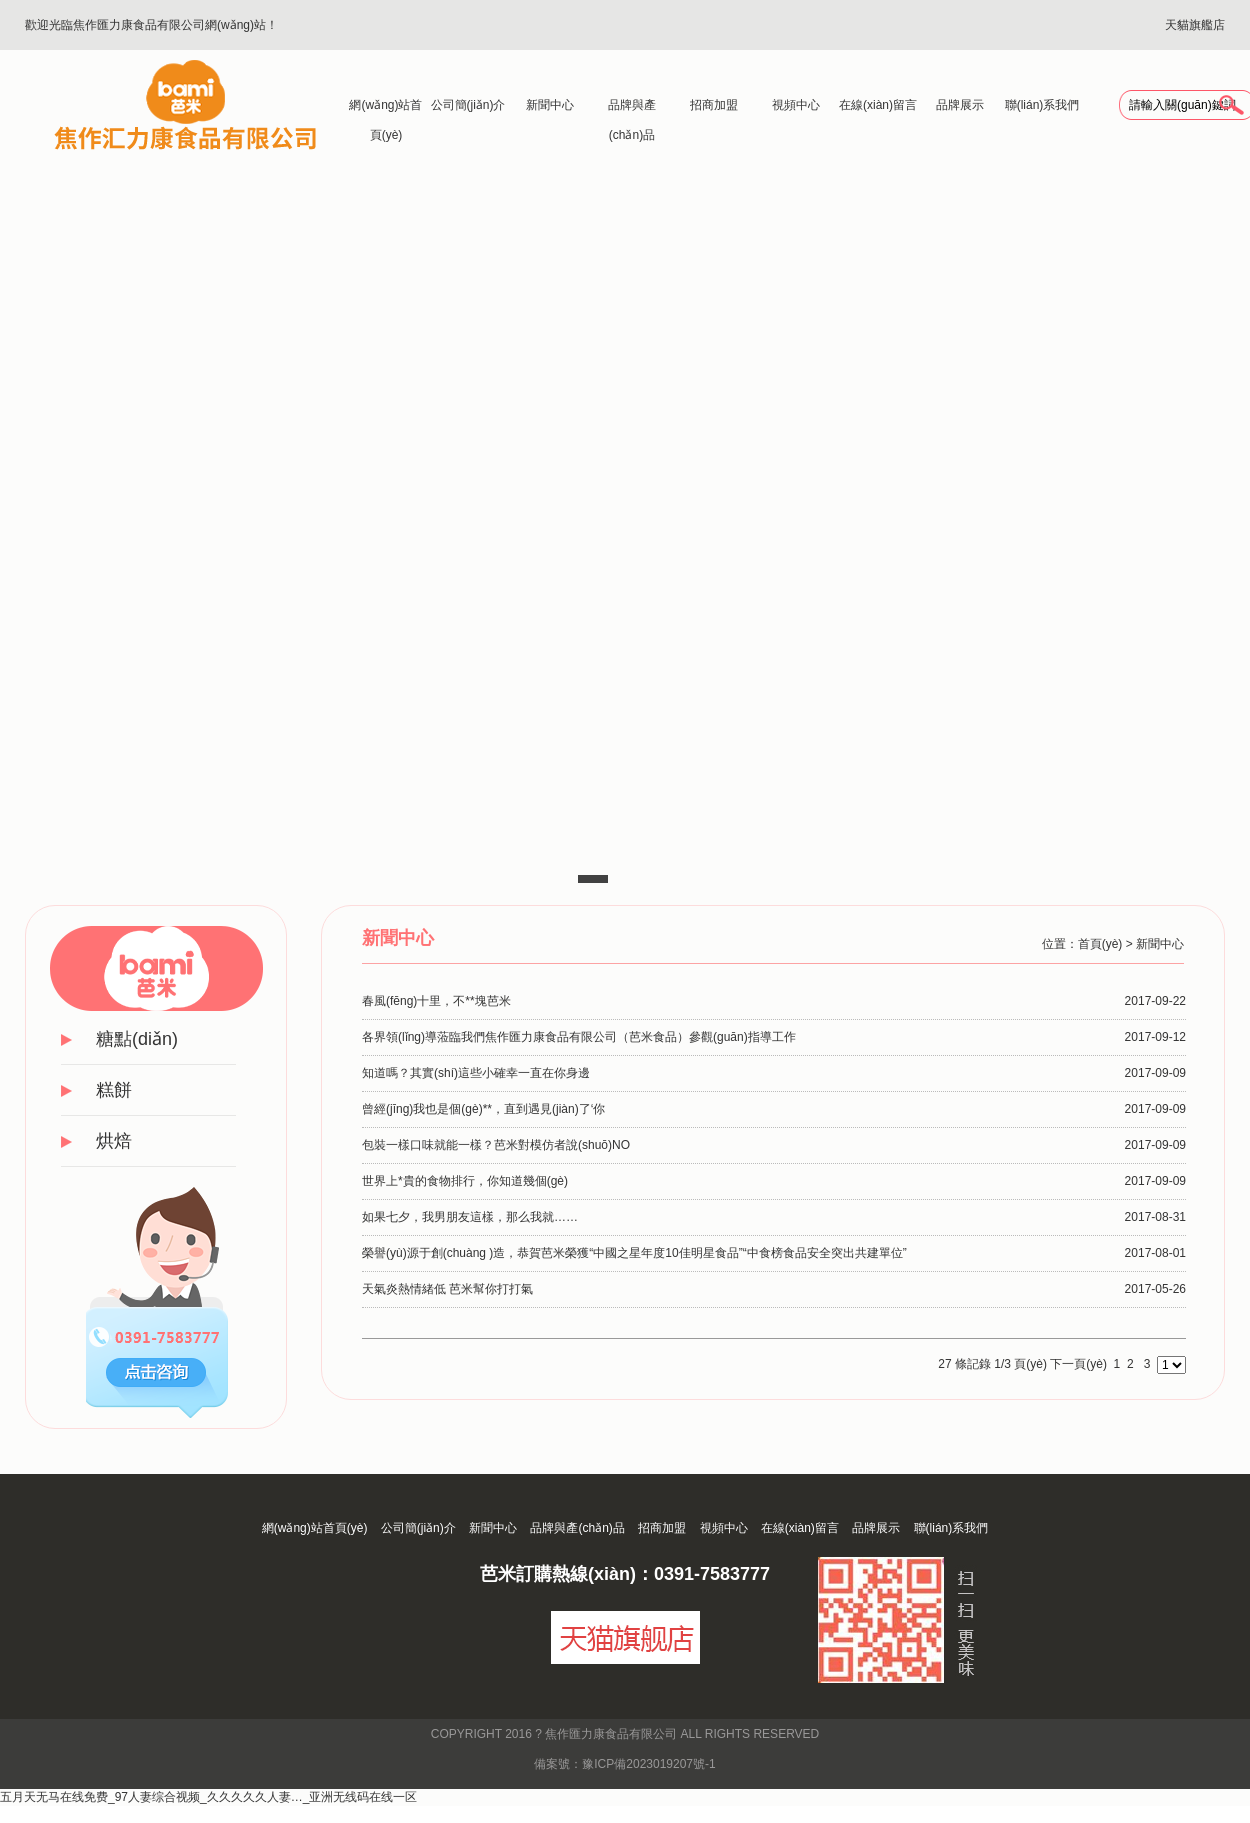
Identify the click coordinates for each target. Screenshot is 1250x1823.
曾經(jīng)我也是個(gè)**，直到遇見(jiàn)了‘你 (483, 1109)
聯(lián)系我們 (1042, 105)
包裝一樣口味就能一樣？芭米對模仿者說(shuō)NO (496, 1145)
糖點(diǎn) (137, 1039)
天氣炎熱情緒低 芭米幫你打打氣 (447, 1289)
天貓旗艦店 (1195, 25)
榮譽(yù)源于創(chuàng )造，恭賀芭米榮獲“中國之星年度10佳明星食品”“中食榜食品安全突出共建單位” (634, 1253)
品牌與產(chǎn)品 (632, 109)
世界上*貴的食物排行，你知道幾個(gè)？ (465, 1181)
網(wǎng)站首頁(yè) (385, 109)
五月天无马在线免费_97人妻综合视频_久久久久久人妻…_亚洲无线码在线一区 (208, 1797)
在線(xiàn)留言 (878, 105)
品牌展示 (960, 105)
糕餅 (114, 1090)
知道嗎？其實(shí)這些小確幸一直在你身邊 (476, 1073)
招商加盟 (714, 105)
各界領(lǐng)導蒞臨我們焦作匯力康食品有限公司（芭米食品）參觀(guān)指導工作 (579, 1037)
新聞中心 (550, 105)
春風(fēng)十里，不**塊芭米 (436, 1001)
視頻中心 (796, 105)
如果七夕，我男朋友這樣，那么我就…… (470, 1217)
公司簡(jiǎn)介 (468, 105)
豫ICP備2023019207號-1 (648, 1764)
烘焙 (114, 1141)
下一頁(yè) (1078, 1364)
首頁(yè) (1100, 944)
